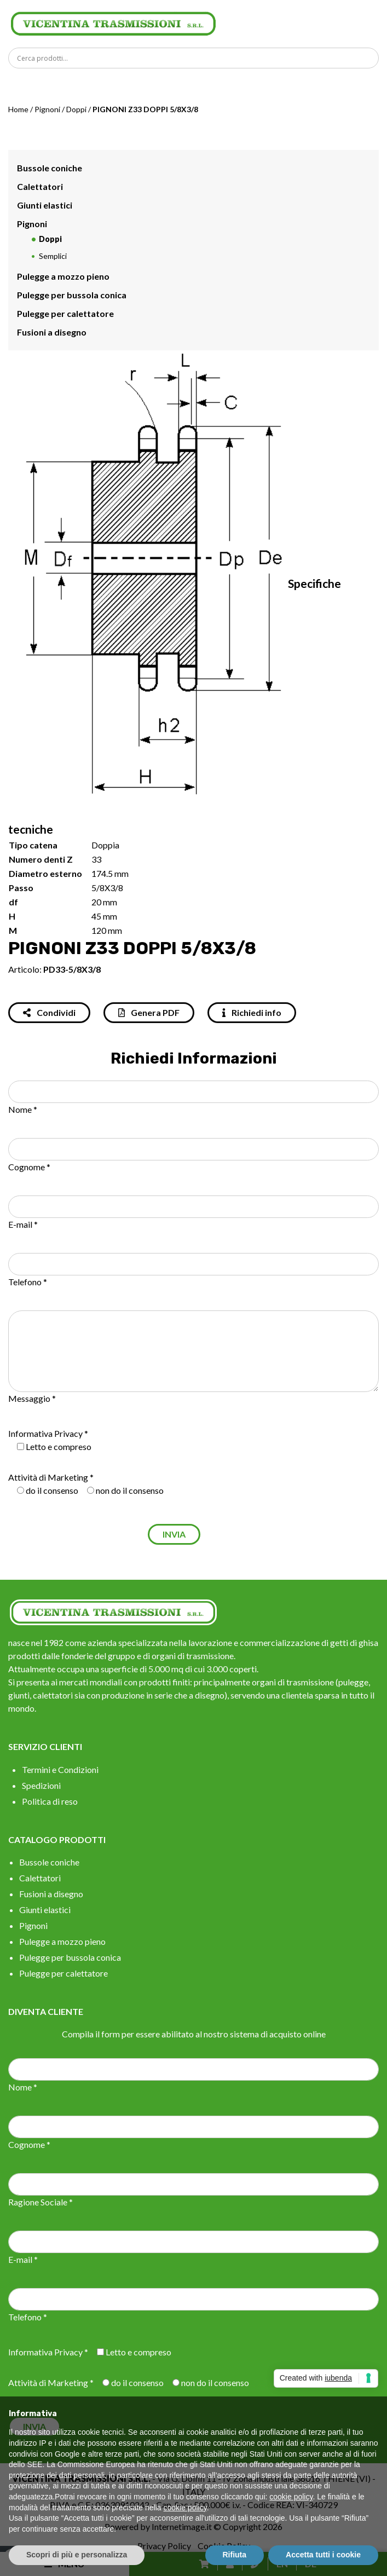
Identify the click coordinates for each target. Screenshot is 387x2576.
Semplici (53, 256)
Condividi (49, 1012)
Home (18, 109)
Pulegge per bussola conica (71, 295)
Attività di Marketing (48, 1477)
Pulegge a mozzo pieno (63, 276)
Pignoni (47, 109)
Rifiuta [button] (235, 2554)
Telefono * (27, 1282)
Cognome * (29, 1167)
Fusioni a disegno (51, 332)
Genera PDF (149, 1012)
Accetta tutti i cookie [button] (323, 2554)
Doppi (76, 109)
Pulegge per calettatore (65, 313)
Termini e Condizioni (60, 1769)
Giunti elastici (44, 205)
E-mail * (23, 1224)
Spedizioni (41, 1785)
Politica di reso (50, 1801)
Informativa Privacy (45, 1433)
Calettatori (40, 186)
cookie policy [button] (291, 2496)
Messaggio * (32, 1398)
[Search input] (196, 58)
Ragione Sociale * (40, 2202)
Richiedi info (251, 1012)
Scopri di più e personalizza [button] (76, 2554)
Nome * (22, 1109)
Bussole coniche (49, 168)
